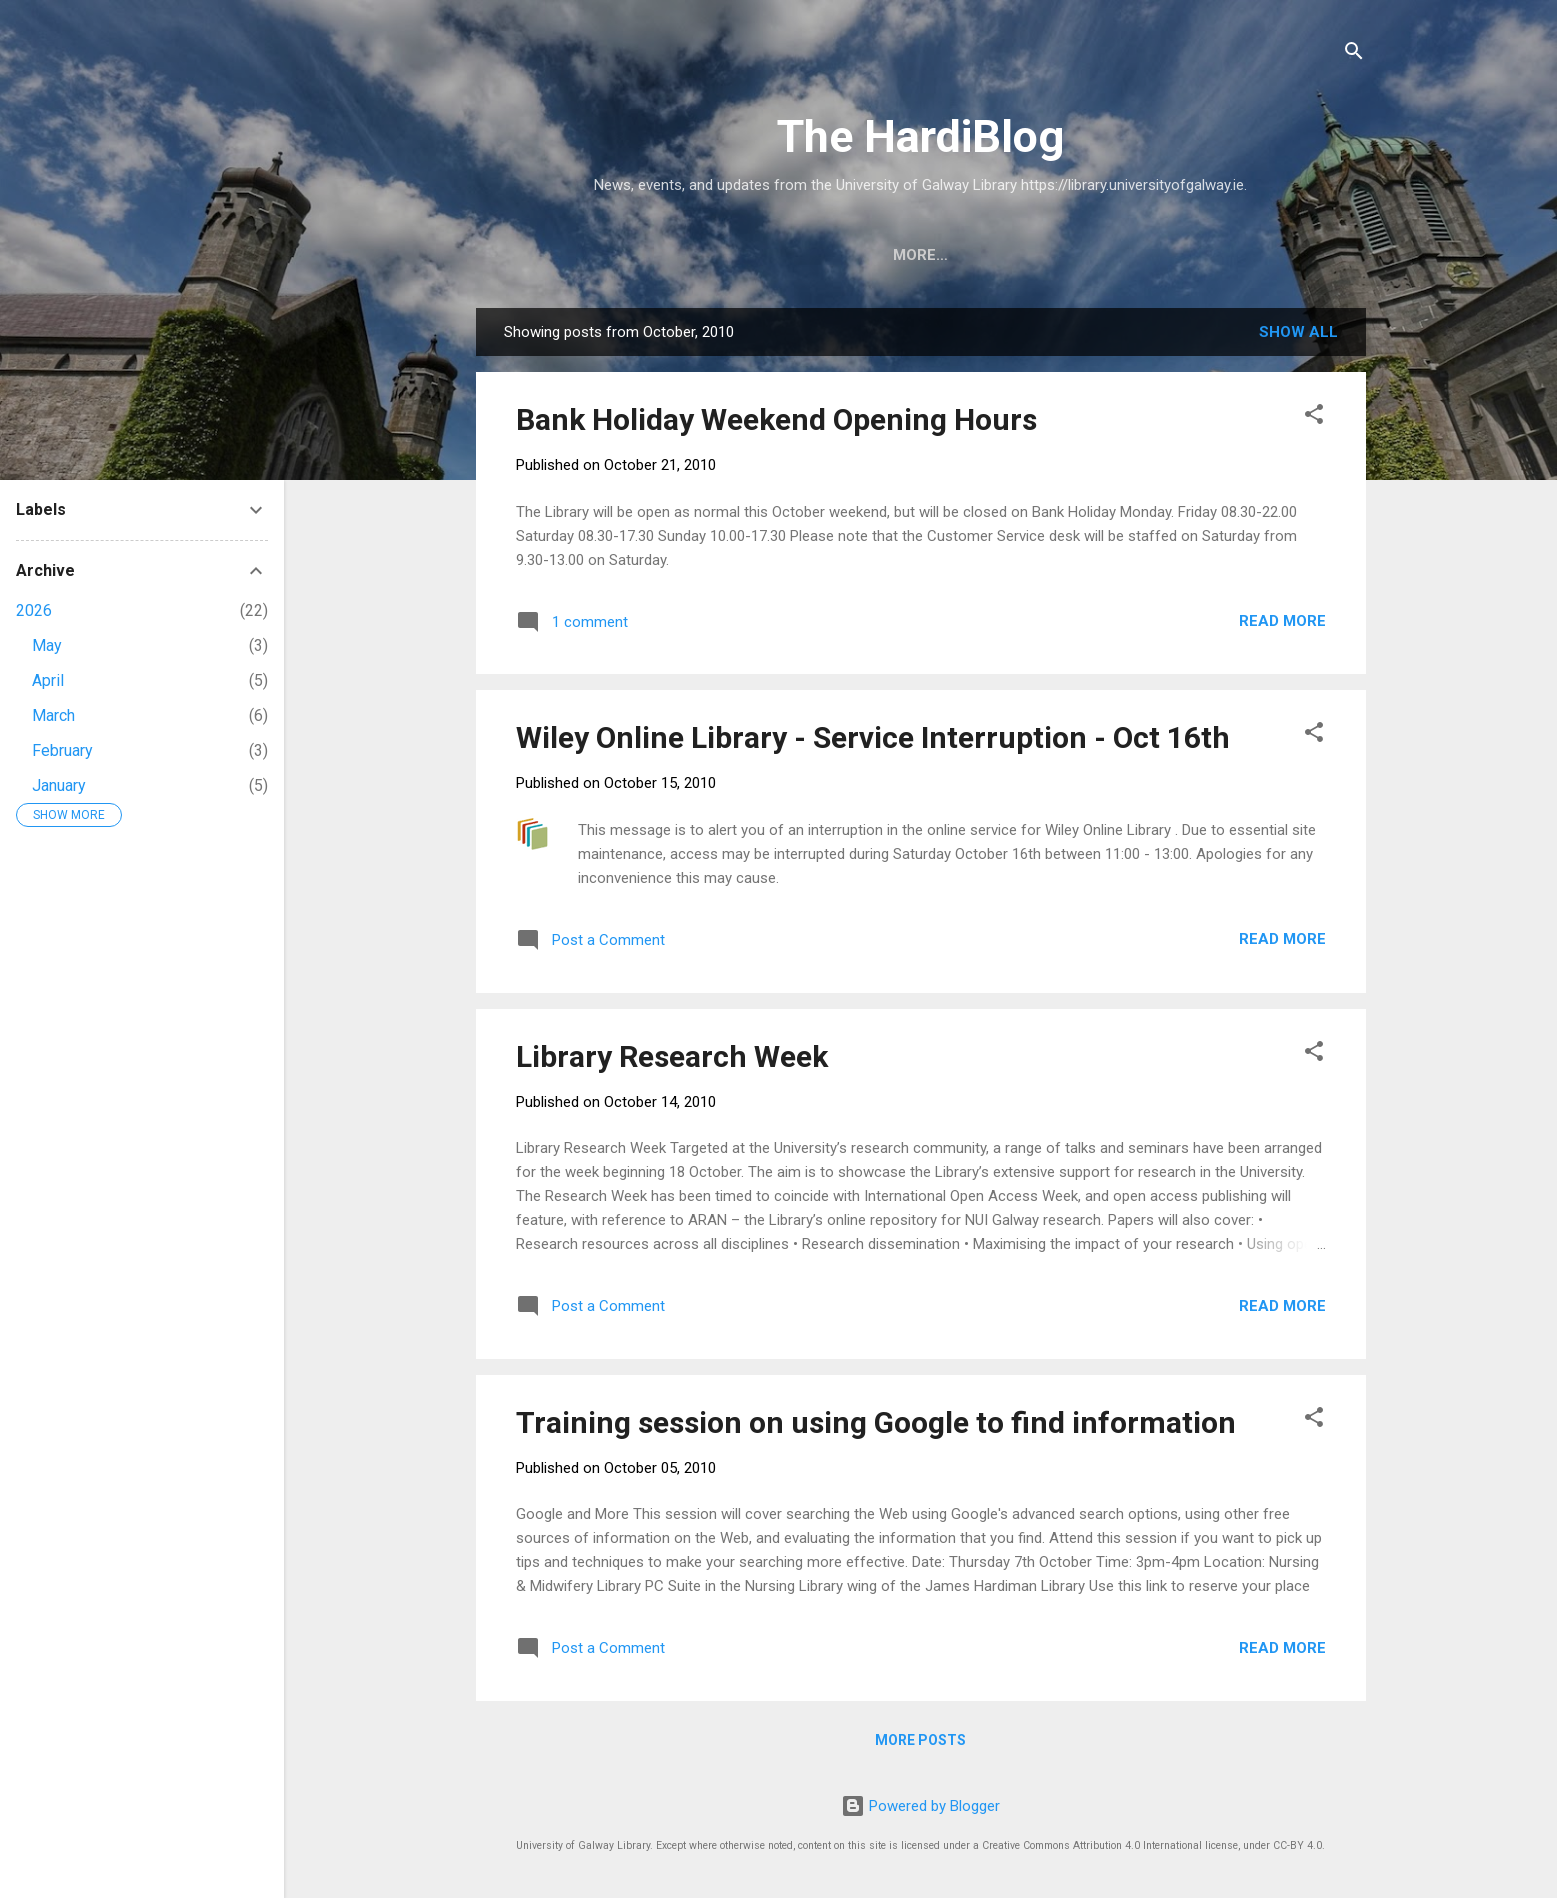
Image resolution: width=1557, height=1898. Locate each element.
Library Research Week (672, 1056)
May (47, 645)
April (48, 680)
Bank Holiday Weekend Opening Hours (776, 419)
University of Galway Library (775, 255)
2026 (34, 610)
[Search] (1354, 54)
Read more (1282, 621)
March (53, 715)
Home (593, 255)
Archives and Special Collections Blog (1102, 255)
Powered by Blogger (920, 1806)
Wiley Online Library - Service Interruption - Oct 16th (873, 737)
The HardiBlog (920, 136)
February (62, 750)
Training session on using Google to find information (876, 1422)
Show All (1298, 332)
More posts (920, 1740)
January (59, 785)
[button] (1314, 417)
